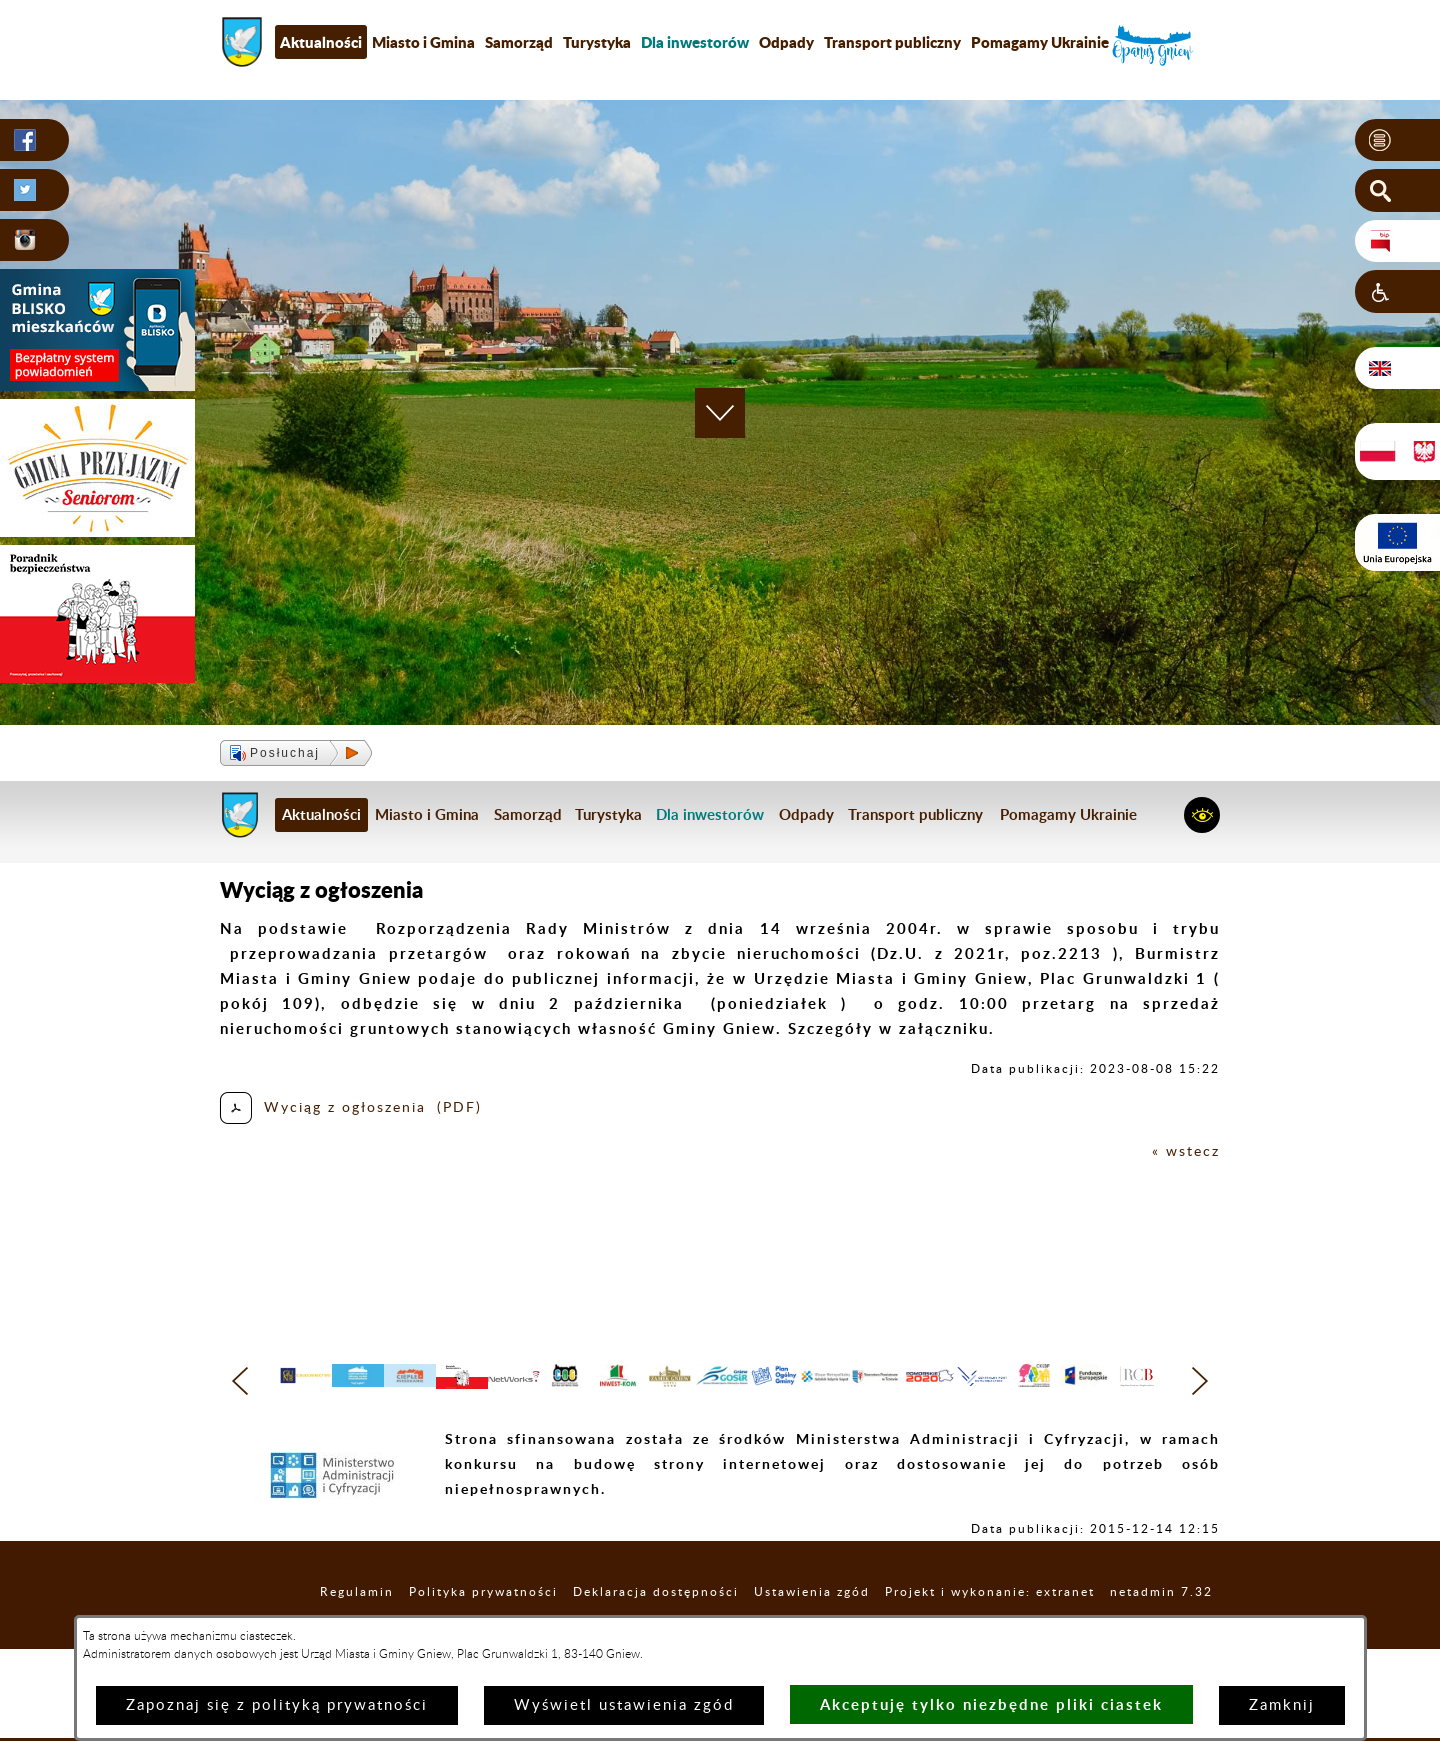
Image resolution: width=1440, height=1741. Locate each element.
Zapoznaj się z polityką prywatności (277, 1705)
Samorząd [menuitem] (519, 42)
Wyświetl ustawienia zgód (624, 1705)
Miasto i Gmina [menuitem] (423, 42)
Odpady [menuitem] (786, 42)
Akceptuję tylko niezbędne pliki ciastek (991, 1704)
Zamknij (1282, 1705)
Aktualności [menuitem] (321, 42)
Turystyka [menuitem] (597, 42)
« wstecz (1184, 1151)
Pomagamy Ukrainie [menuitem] (1040, 42)
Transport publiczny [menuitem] (892, 42)
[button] (1397, 141)
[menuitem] (695, 42)
